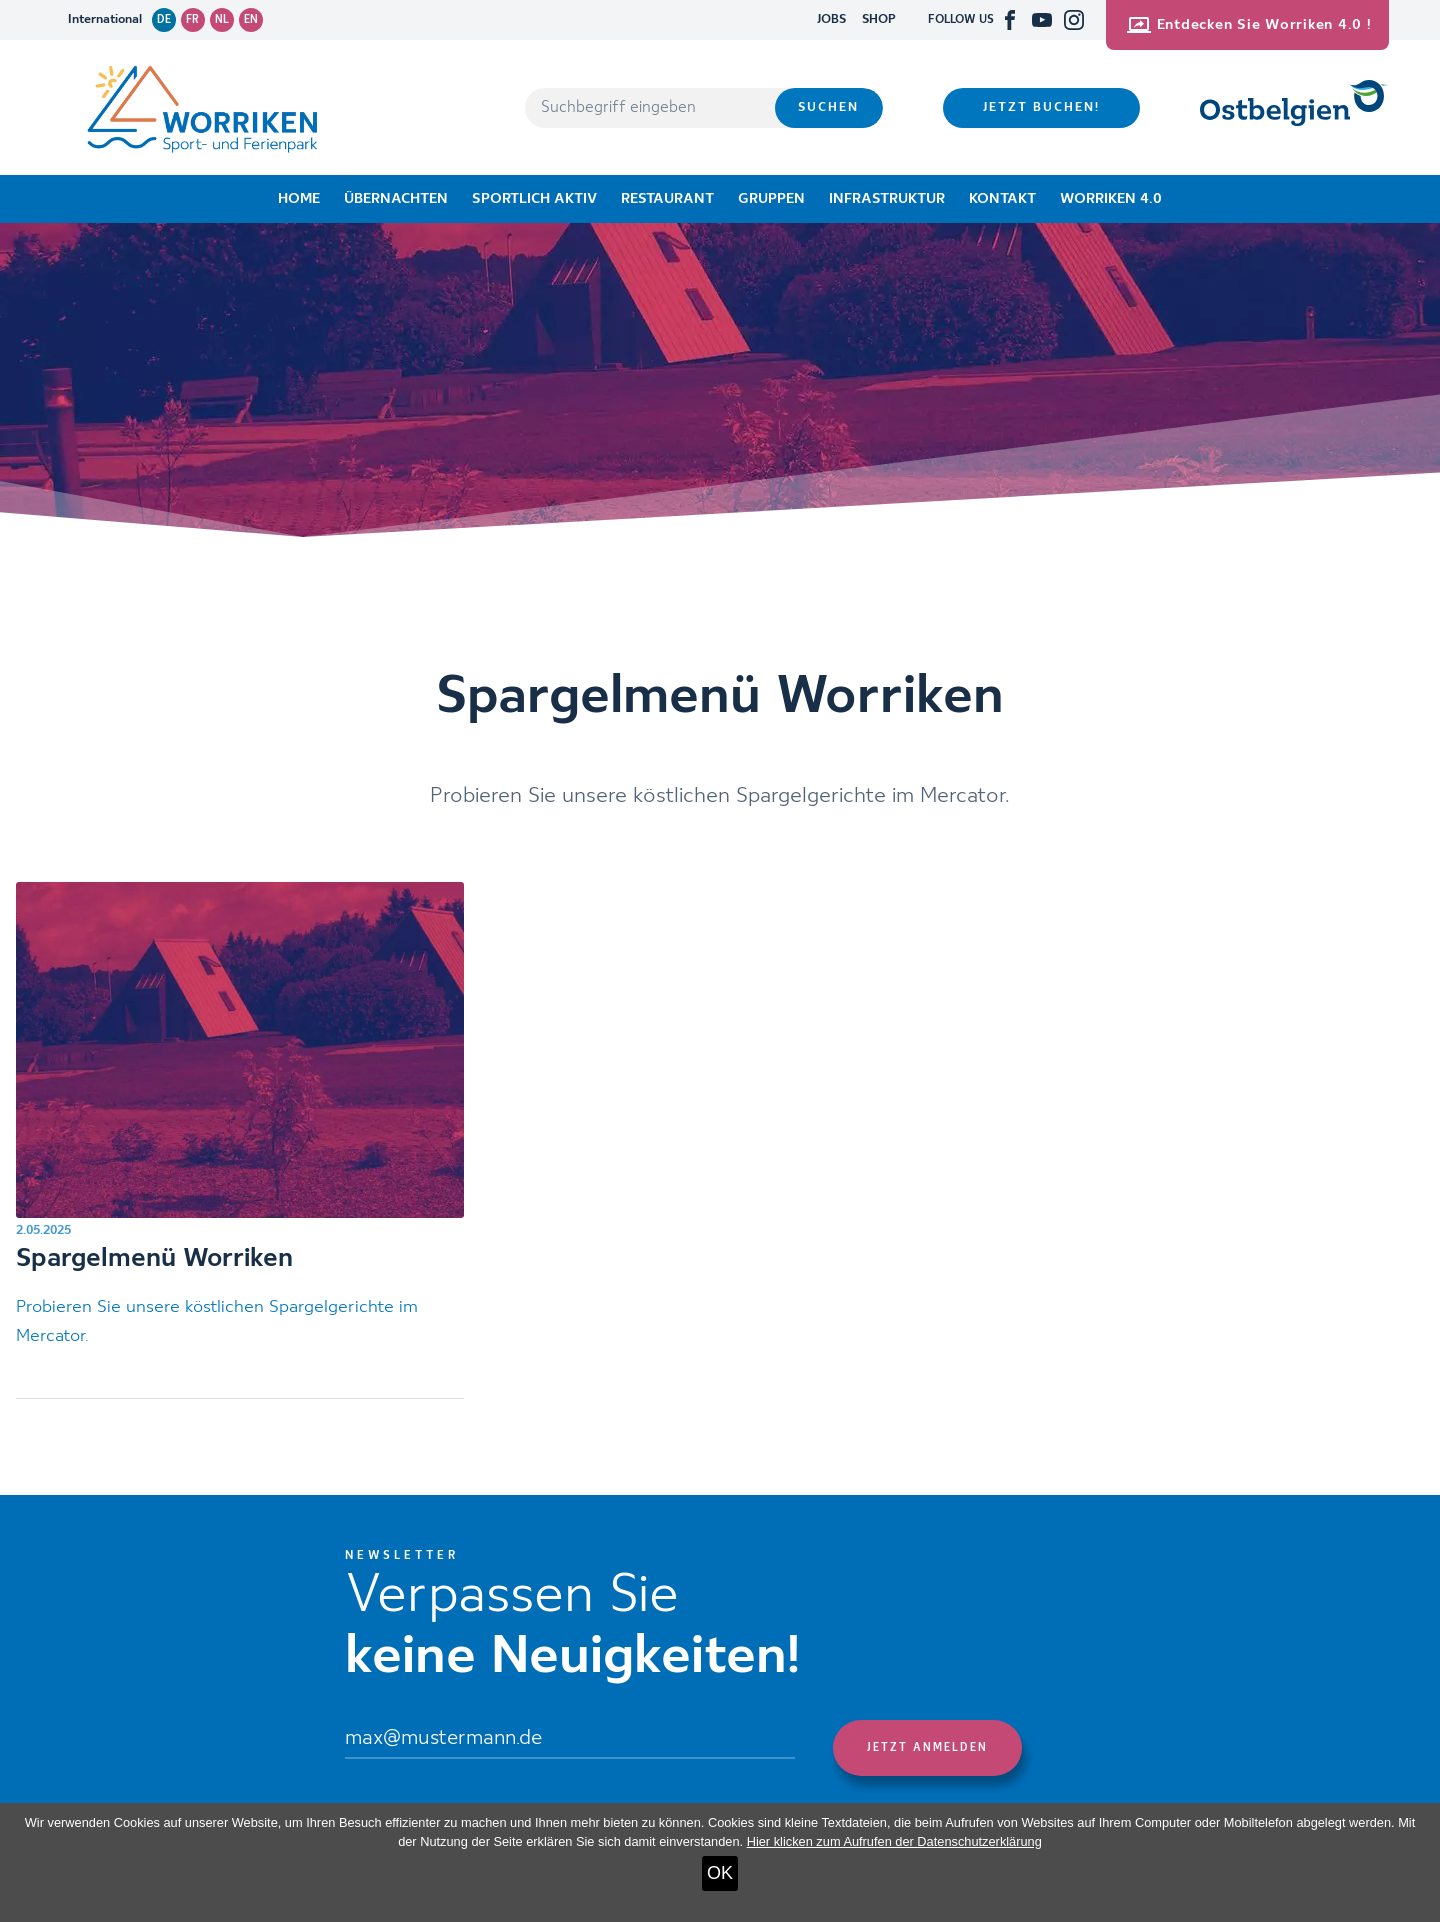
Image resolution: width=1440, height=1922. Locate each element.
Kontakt (1002, 199)
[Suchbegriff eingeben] (650, 108)
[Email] (570, 1739)
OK (720, 1873)
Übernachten (396, 199)
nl (222, 20)
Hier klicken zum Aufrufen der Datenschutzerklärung (894, 1841)
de (164, 20)
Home (299, 199)
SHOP (879, 19)
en (251, 20)
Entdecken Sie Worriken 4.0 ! (1249, 25)
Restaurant (667, 199)
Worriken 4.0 (1111, 199)
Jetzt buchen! (1041, 107)
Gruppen (771, 199)
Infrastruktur (887, 199)
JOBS (831, 19)
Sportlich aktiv (534, 199)
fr (192, 20)
